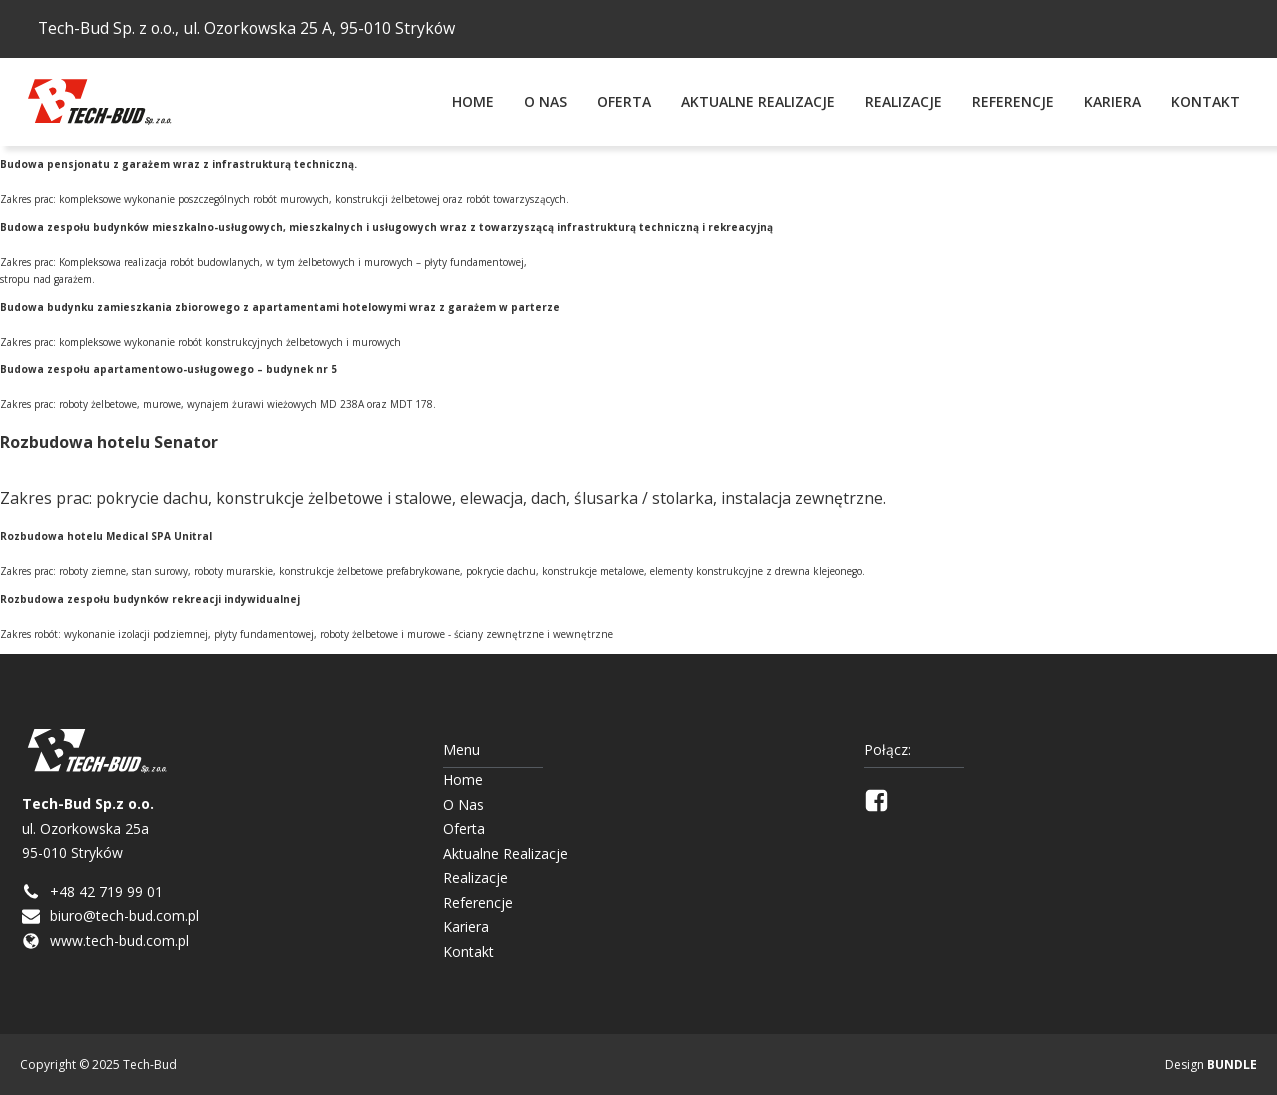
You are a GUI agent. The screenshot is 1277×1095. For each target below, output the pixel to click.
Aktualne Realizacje (758, 101)
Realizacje (903, 101)
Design (1211, 1064)
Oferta (624, 101)
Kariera (1112, 101)
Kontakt (1205, 101)
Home (473, 101)
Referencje (1013, 101)
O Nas (545, 101)
